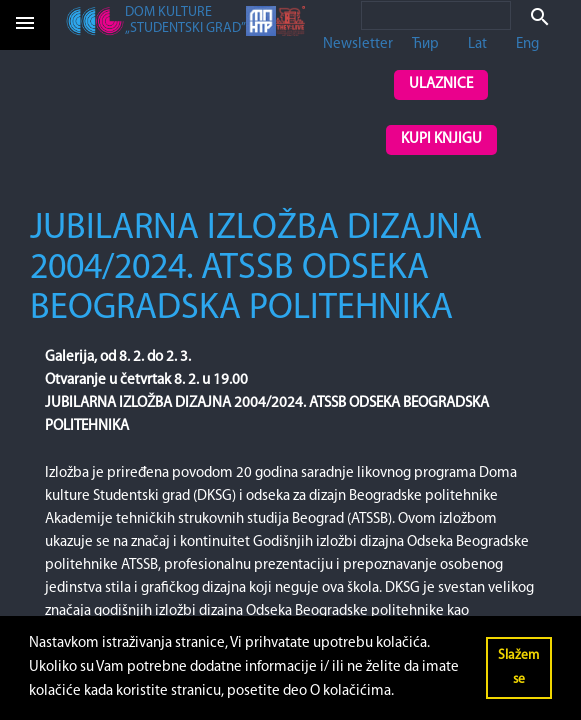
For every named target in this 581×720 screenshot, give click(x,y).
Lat (477, 44)
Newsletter (358, 44)
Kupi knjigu (441, 139)
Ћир (425, 44)
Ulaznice (441, 84)
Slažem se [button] (518, 667)
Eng (527, 44)
